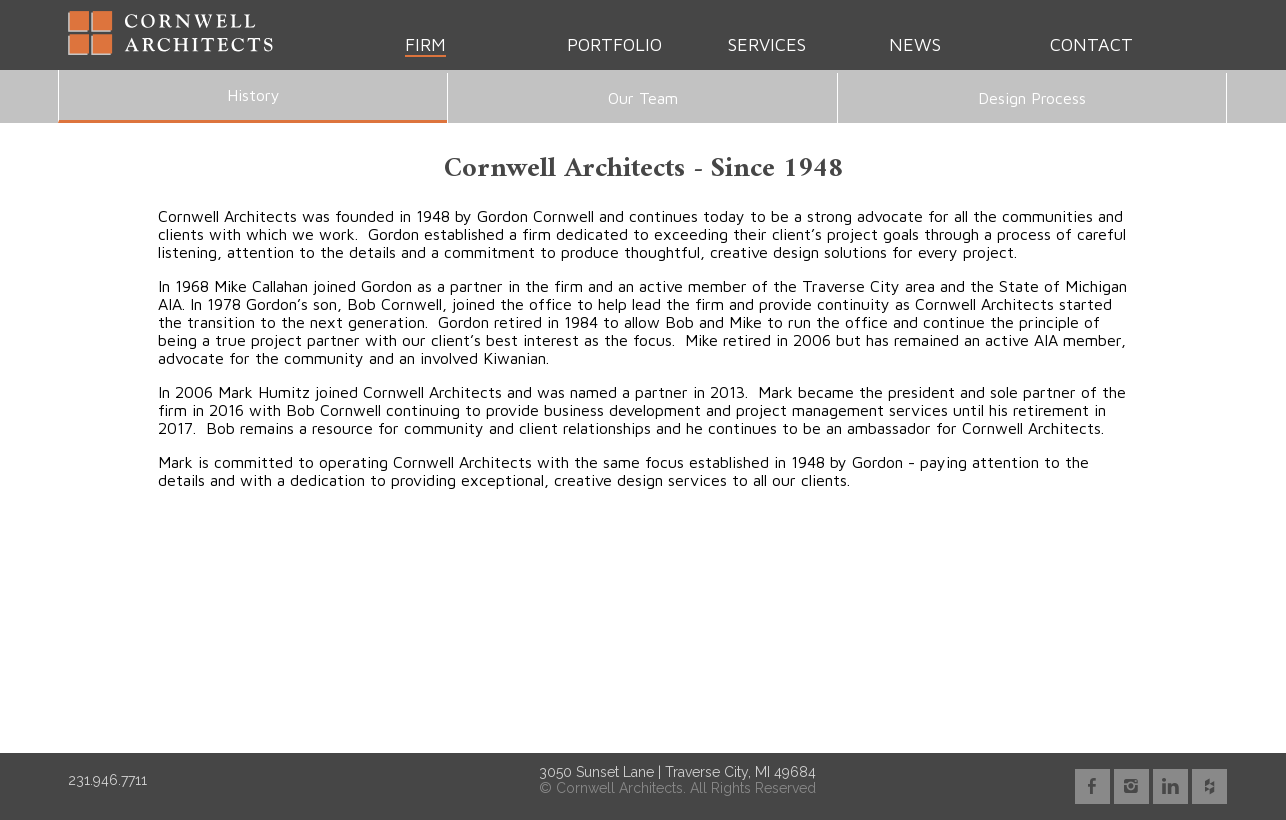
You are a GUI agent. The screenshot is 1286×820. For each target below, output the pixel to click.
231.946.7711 (107, 780)
